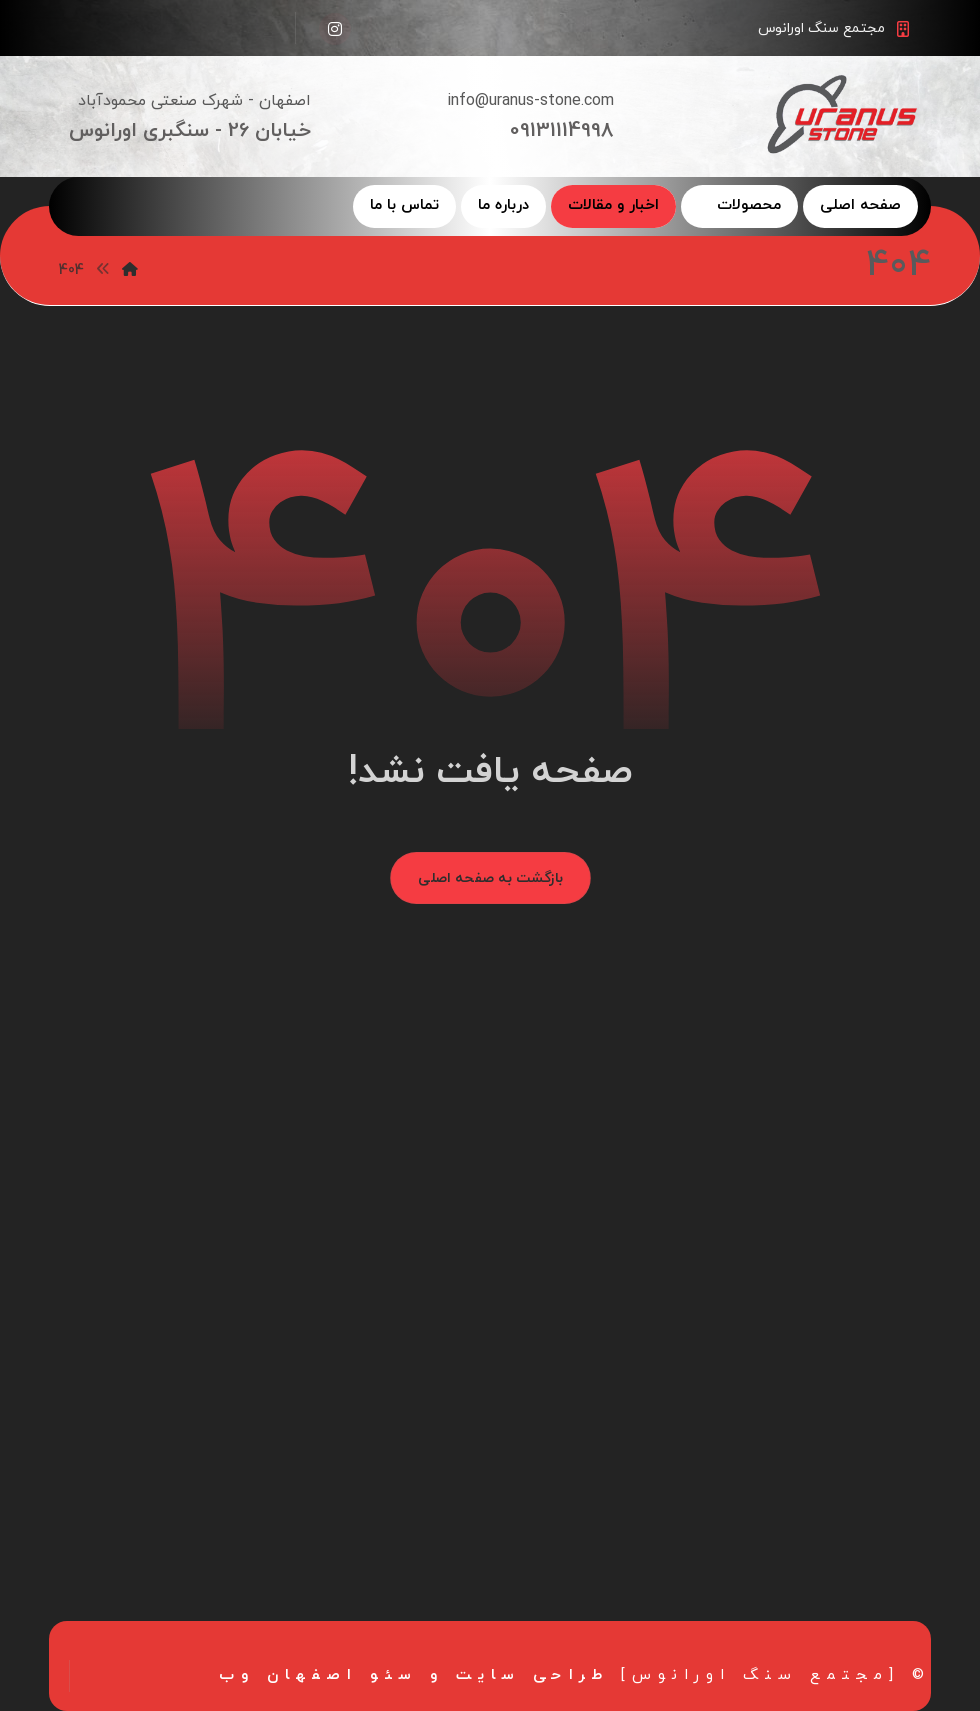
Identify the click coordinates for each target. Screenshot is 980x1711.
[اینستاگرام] (335, 29)
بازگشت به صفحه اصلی (490, 878)
